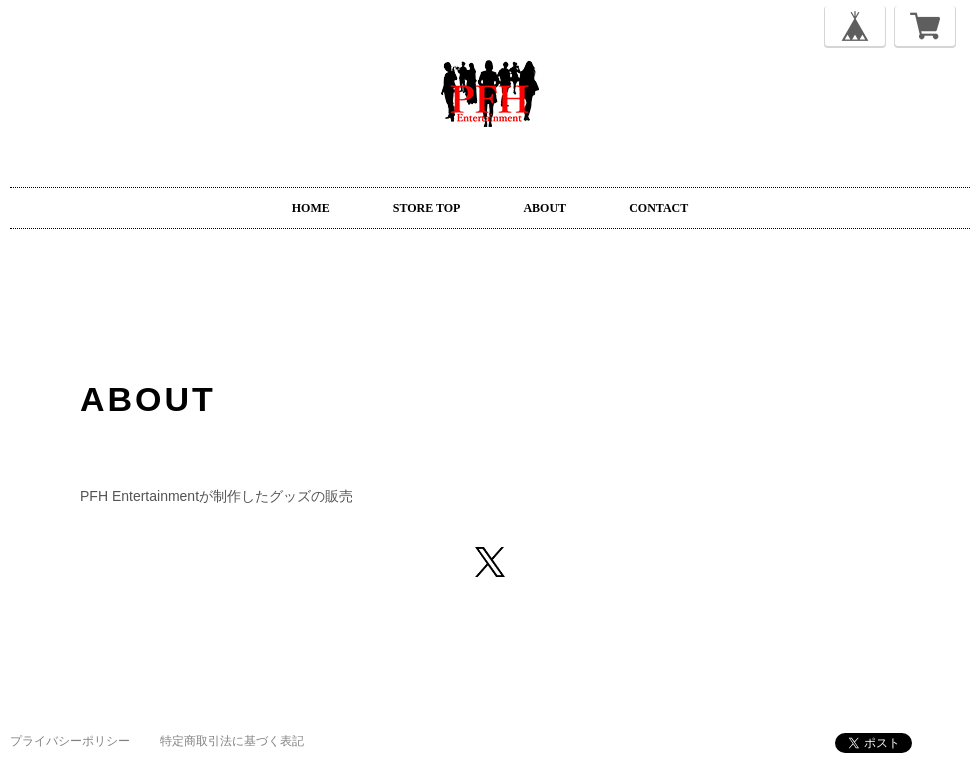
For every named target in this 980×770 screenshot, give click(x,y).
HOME (311, 208)
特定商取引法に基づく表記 (232, 741)
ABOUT (544, 208)
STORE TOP (427, 208)
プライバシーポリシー (70, 741)
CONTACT (658, 208)
